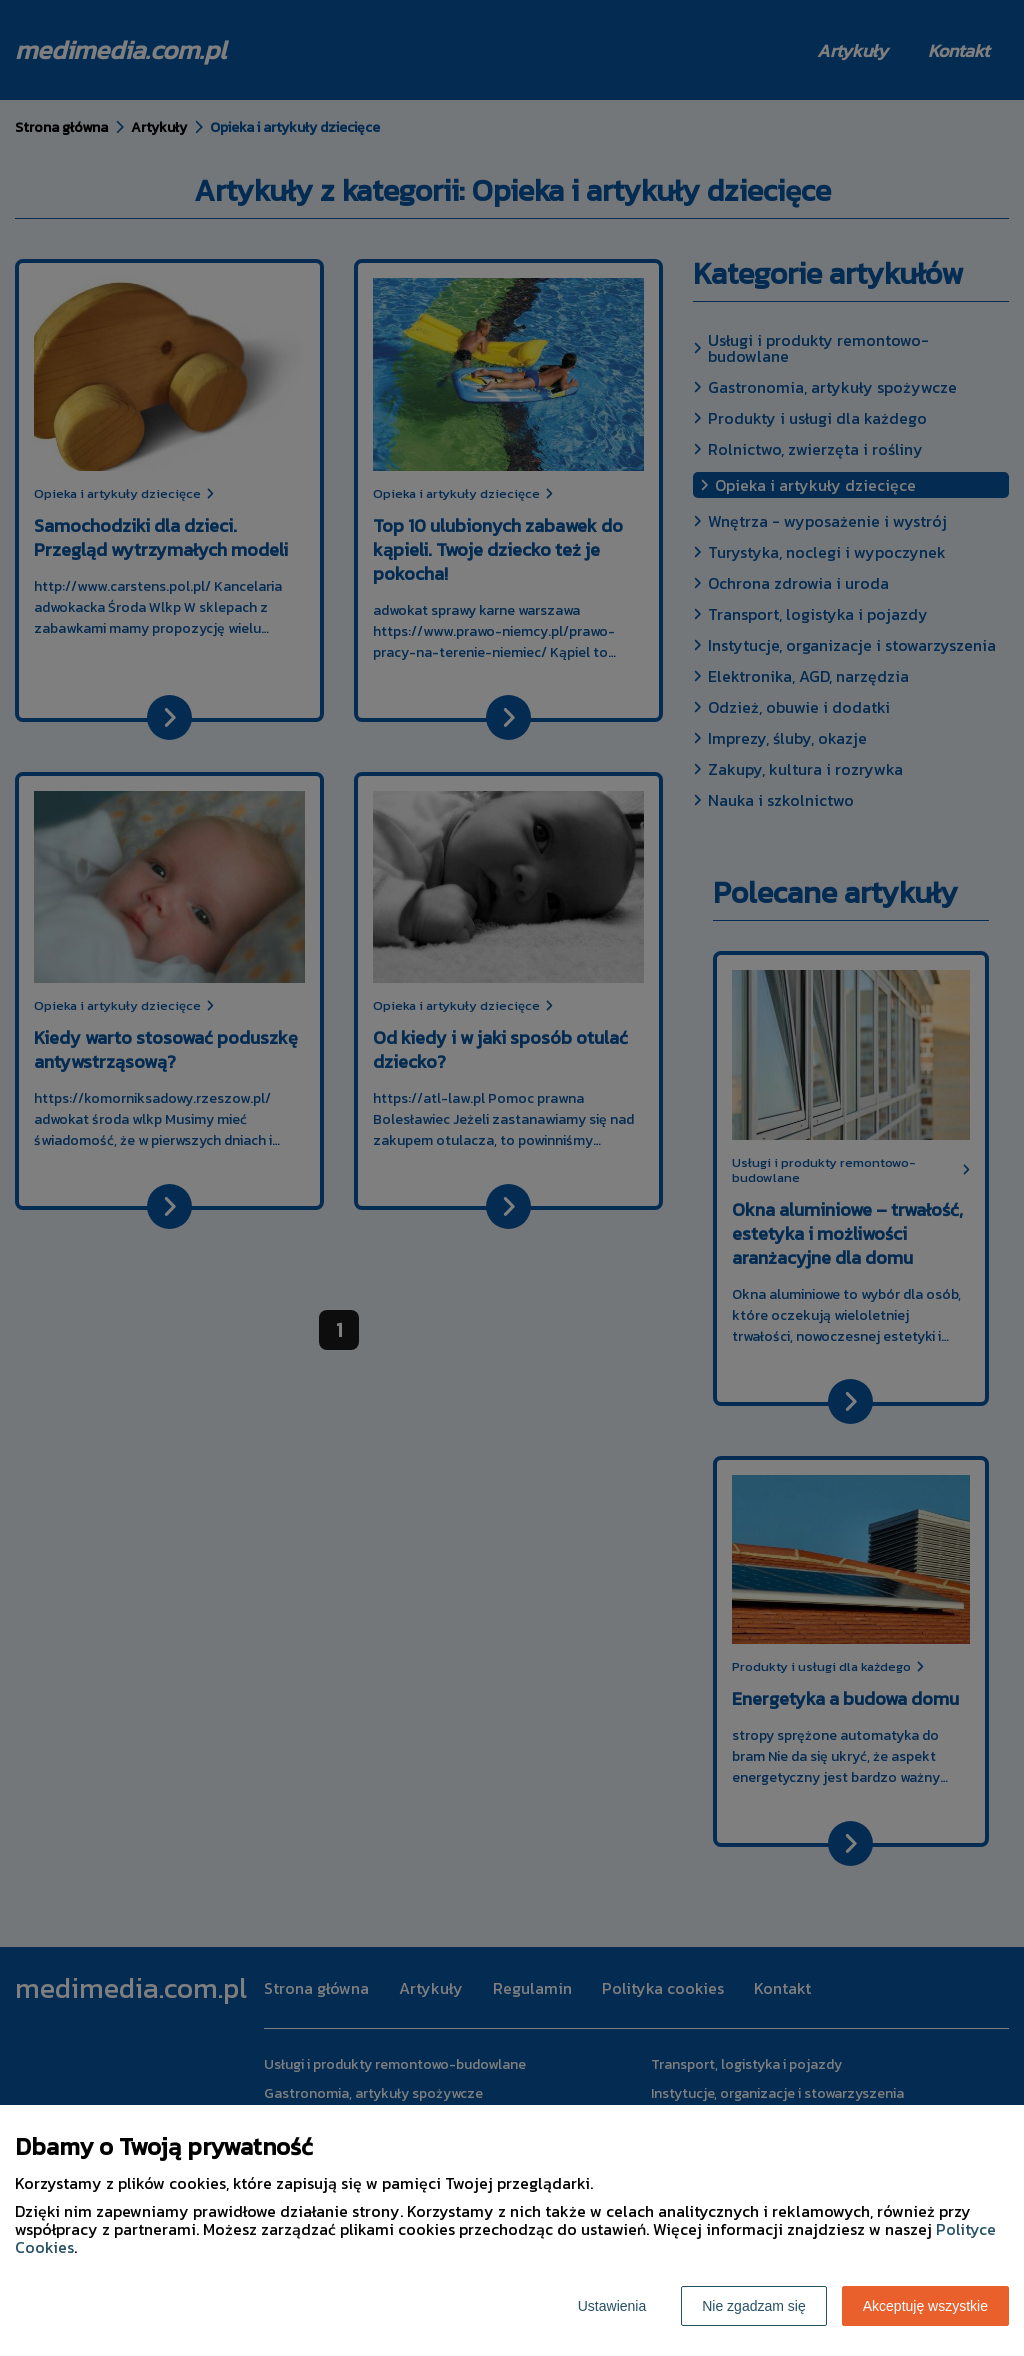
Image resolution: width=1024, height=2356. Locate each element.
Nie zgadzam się (754, 2306)
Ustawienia (612, 2306)
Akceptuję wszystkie (925, 2306)
